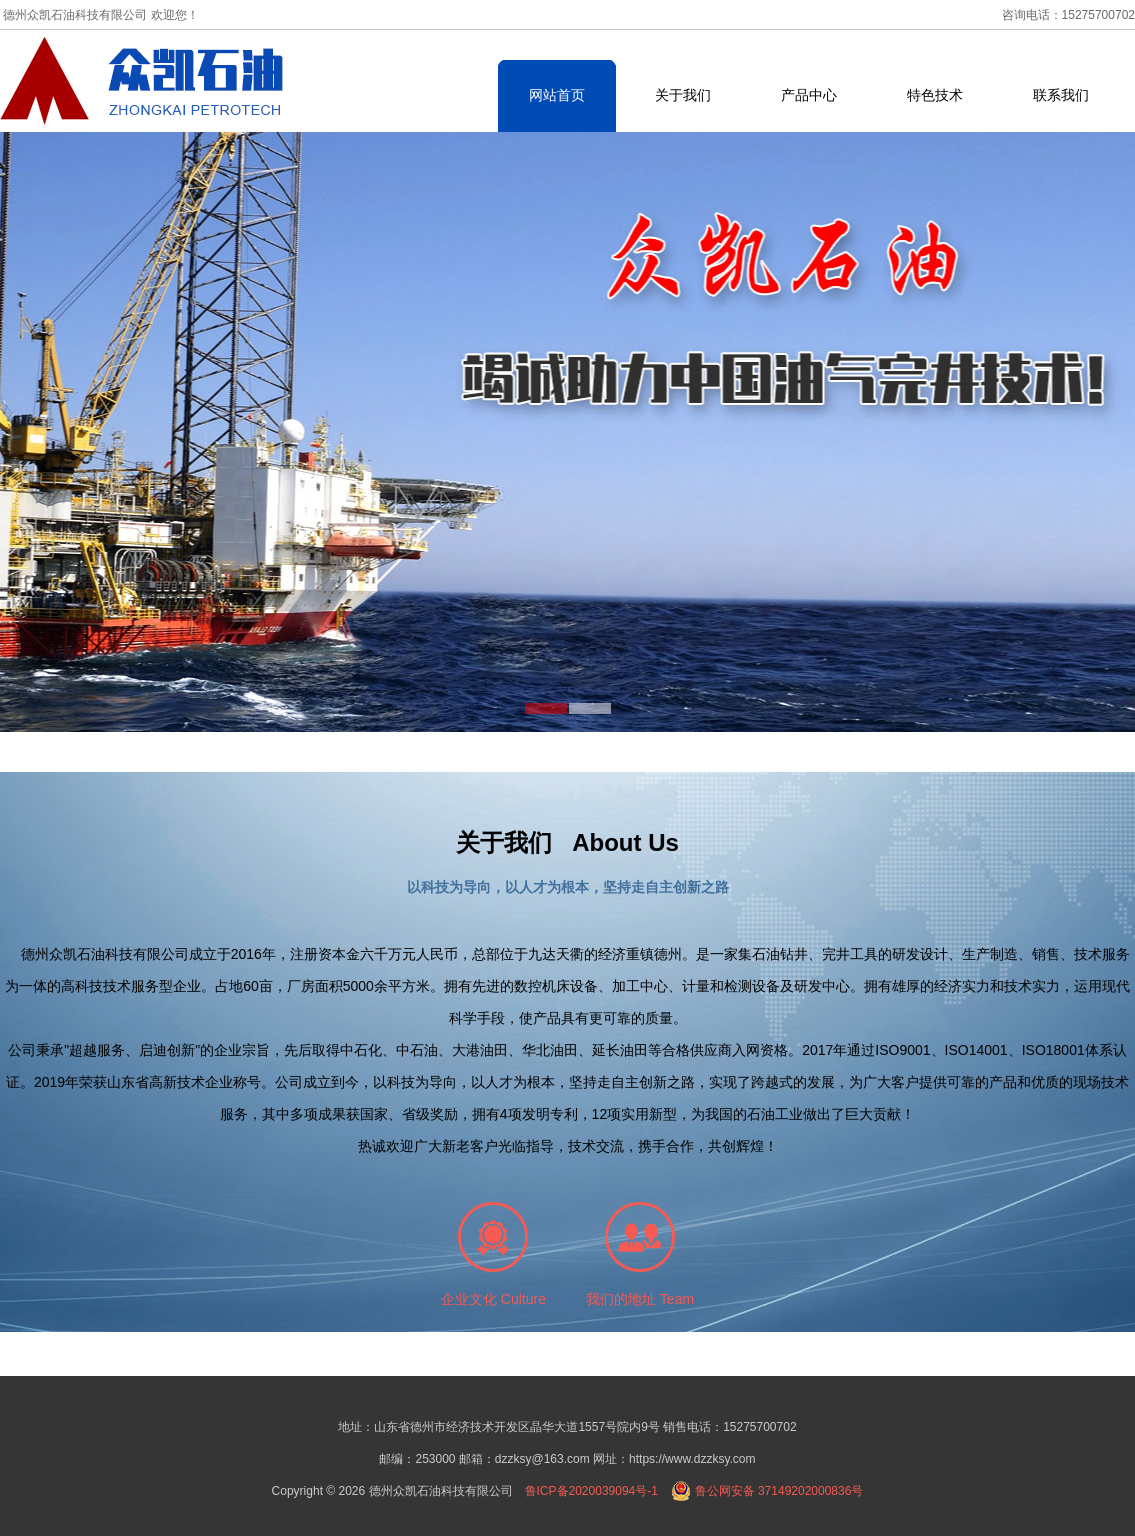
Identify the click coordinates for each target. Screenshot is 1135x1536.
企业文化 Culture (493, 1299)
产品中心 (809, 95)
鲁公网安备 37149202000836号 (767, 1491)
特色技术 (935, 95)
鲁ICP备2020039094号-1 (591, 1491)
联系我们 (1061, 95)
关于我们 (683, 95)
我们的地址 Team (640, 1299)
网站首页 (557, 95)
